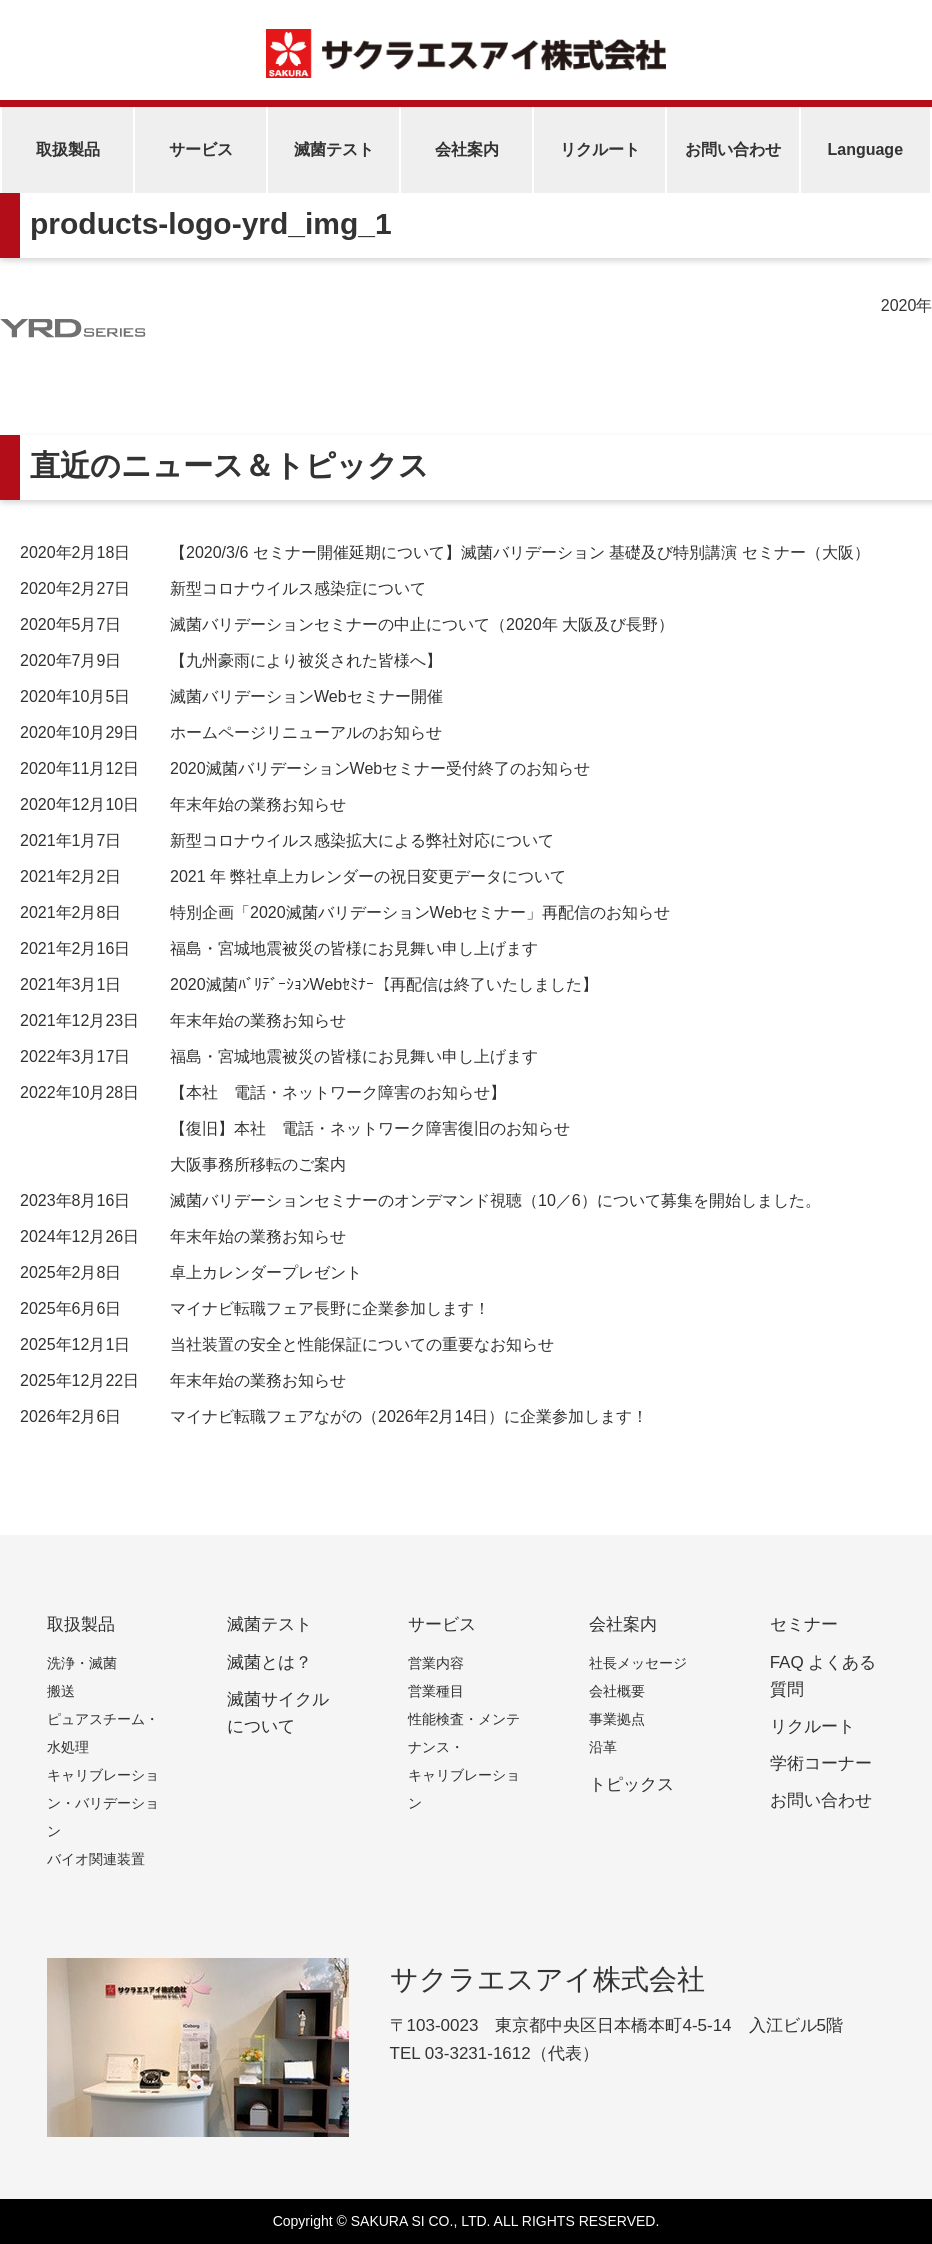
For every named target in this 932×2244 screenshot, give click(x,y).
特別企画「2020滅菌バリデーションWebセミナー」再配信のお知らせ (345, 912)
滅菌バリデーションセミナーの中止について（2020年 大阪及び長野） (347, 624)
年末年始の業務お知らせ (183, 804)
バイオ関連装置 (96, 1859)
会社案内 (467, 149)
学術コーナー (821, 1763)
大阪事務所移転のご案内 (258, 1164)
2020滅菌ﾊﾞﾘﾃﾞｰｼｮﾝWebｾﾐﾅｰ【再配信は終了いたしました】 (309, 984)
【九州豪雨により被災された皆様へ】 (231, 660)
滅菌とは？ (269, 1662)
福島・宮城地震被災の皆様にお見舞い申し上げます (279, 948)
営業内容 (436, 1663)
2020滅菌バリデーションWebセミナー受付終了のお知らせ (305, 768)
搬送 (61, 1691)
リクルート (600, 149)
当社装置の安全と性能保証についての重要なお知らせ (287, 1344)
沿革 (603, 1747)
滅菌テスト (334, 149)
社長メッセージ (638, 1663)
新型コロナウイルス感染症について (223, 588)
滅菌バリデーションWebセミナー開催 (231, 696)
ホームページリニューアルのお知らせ (231, 732)
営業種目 (436, 1691)
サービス (201, 149)
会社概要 (617, 1691)
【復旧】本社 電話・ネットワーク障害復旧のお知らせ (370, 1128)
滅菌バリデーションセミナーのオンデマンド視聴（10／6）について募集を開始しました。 (420, 1200)
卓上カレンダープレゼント (191, 1272)
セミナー (804, 1624)
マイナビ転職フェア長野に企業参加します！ (255, 1308)
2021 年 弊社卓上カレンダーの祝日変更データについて (293, 876)
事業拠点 (617, 1719)
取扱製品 (68, 149)
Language (865, 149)
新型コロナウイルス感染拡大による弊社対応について (287, 840)
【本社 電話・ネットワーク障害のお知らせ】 (263, 1092)
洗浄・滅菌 (82, 1663)
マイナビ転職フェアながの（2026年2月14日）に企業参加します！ (334, 1416)
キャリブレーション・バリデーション (103, 1803)
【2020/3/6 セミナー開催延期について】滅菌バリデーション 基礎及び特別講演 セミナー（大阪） (445, 552)
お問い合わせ (733, 149)
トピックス (631, 1784)
